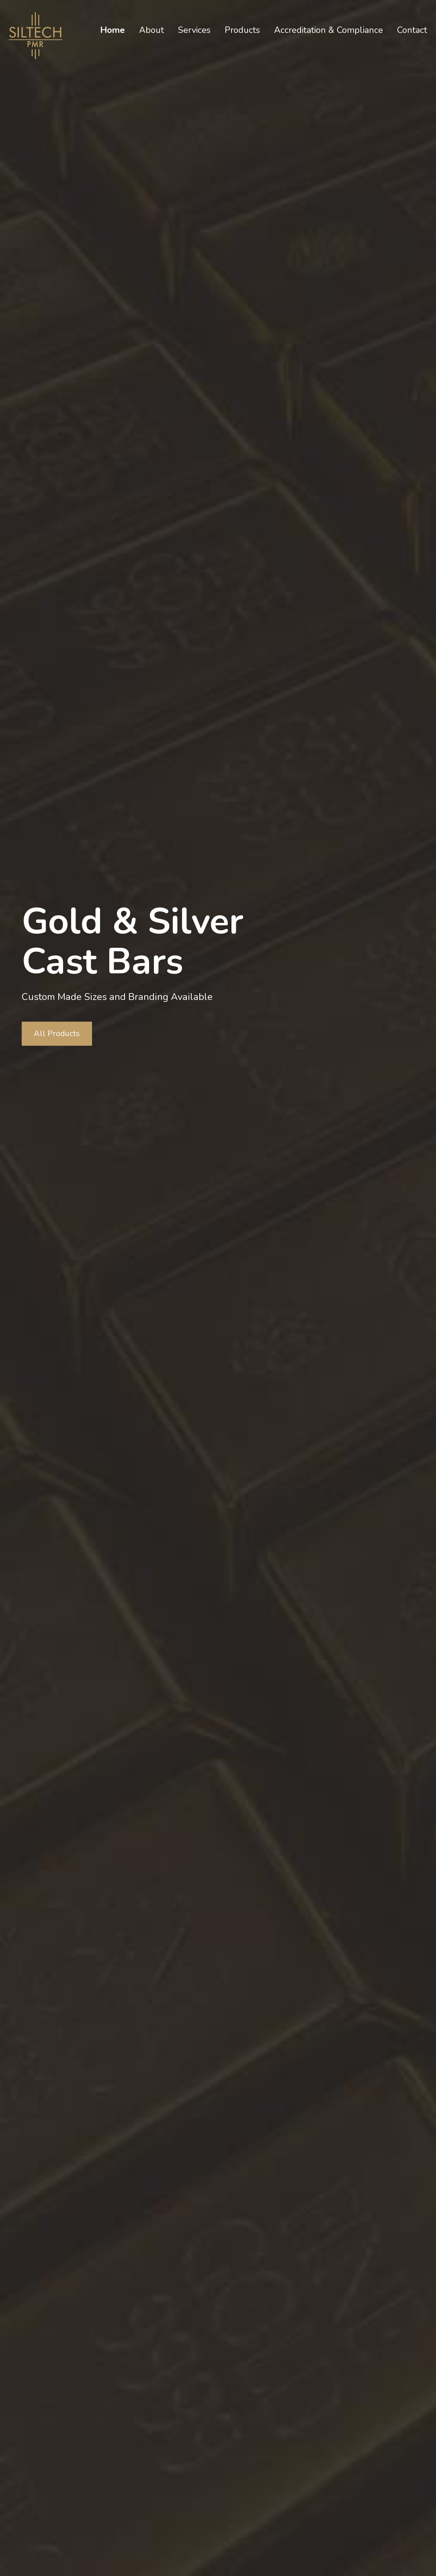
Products (242, 30)
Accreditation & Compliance (328, 30)
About (151, 30)
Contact (412, 30)
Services (194, 30)
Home (112, 30)
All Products (57, 1033)
